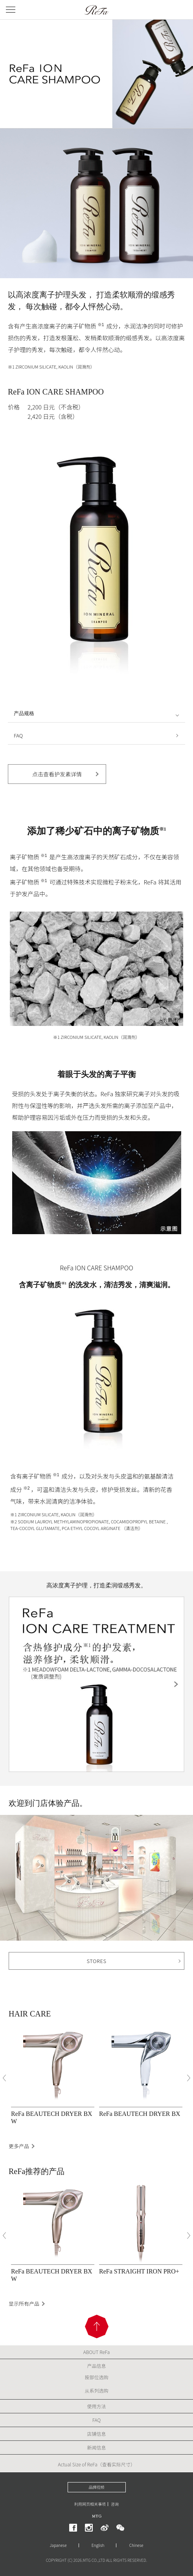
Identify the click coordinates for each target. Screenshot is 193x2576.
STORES (97, 1961)
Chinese (136, 2545)
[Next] (188, 2078)
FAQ (18, 735)
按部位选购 (96, 2377)
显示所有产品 (24, 2304)
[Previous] (4, 2078)
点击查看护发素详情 (57, 774)
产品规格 (24, 713)
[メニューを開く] (10, 9)
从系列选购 (96, 2390)
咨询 (115, 2504)
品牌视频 (97, 2487)
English (98, 2545)
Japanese (58, 2545)
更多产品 (19, 2146)
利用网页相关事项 (90, 2504)
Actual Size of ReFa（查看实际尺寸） (96, 2464)
